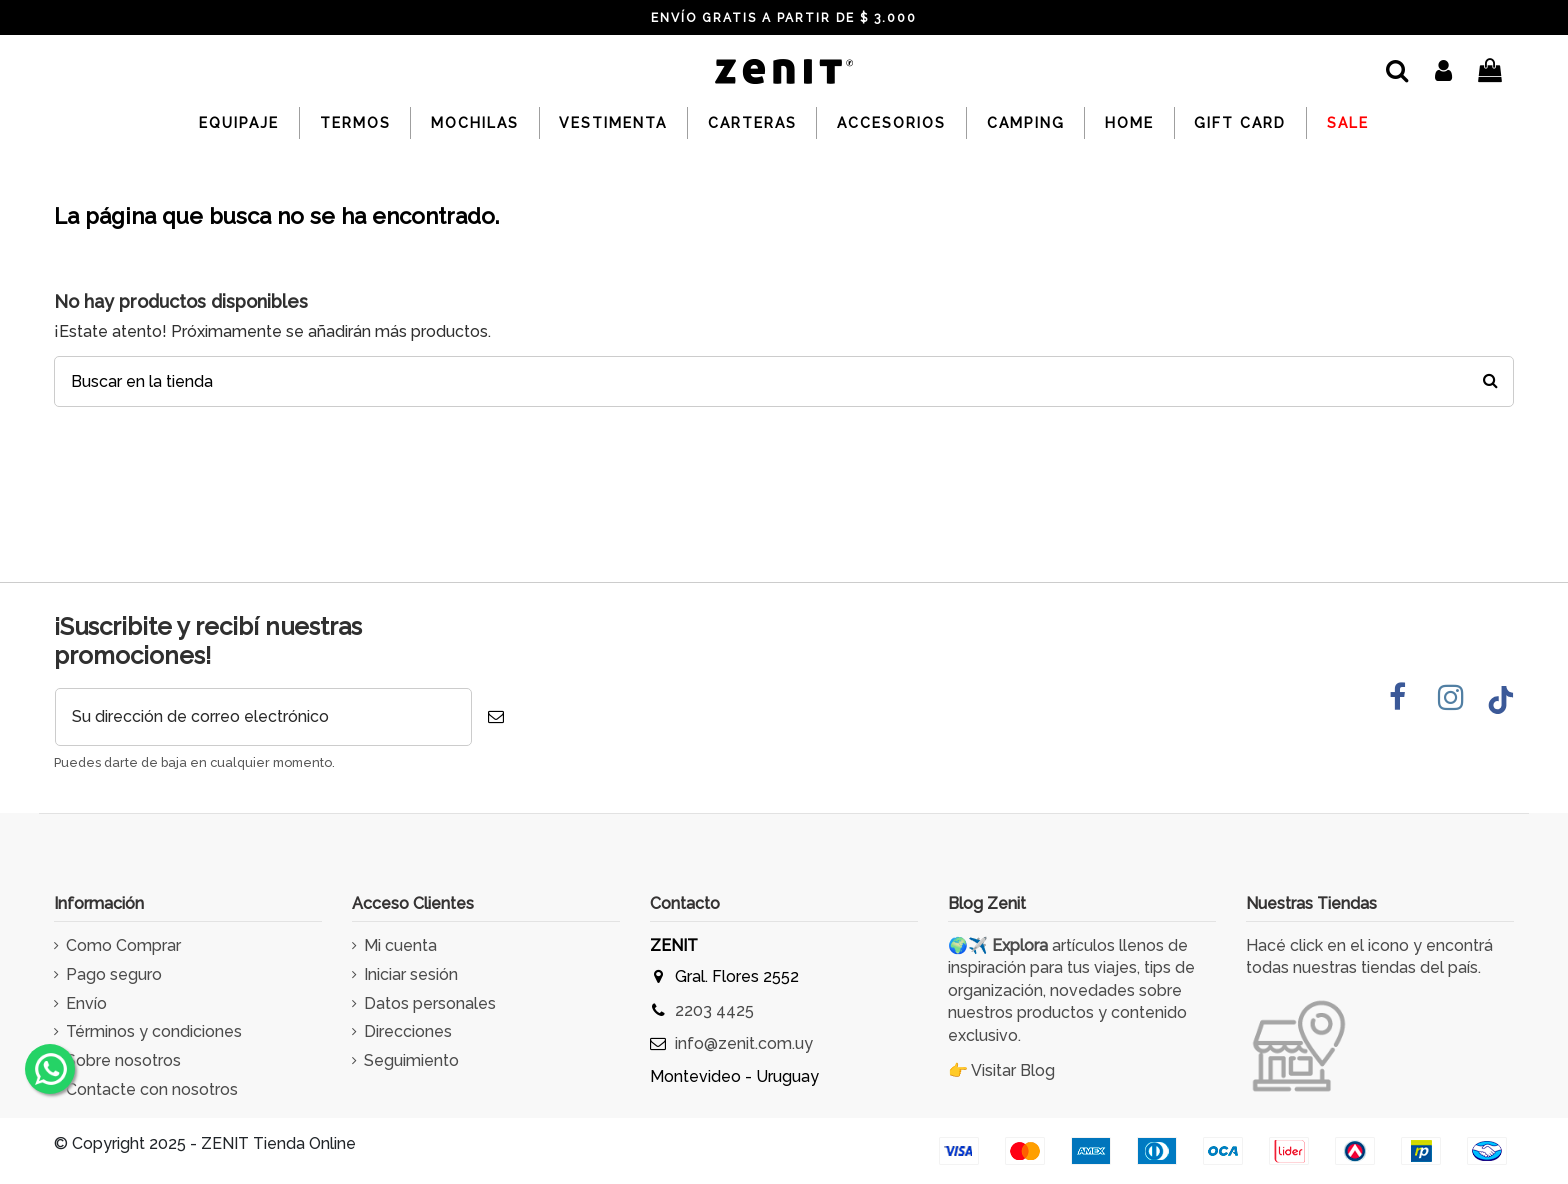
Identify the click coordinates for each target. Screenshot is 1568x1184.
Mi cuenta (400, 945)
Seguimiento (411, 1060)
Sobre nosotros (123, 1060)
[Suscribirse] (496, 717)
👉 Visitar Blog (1001, 1070)
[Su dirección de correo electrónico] (263, 717)
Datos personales (430, 1003)
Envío (86, 1003)
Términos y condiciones (154, 1031)
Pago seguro (114, 974)
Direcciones (408, 1031)
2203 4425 (714, 1010)
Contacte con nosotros (152, 1089)
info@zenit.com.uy (744, 1043)
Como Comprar (123, 945)
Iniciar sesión (411, 974)
